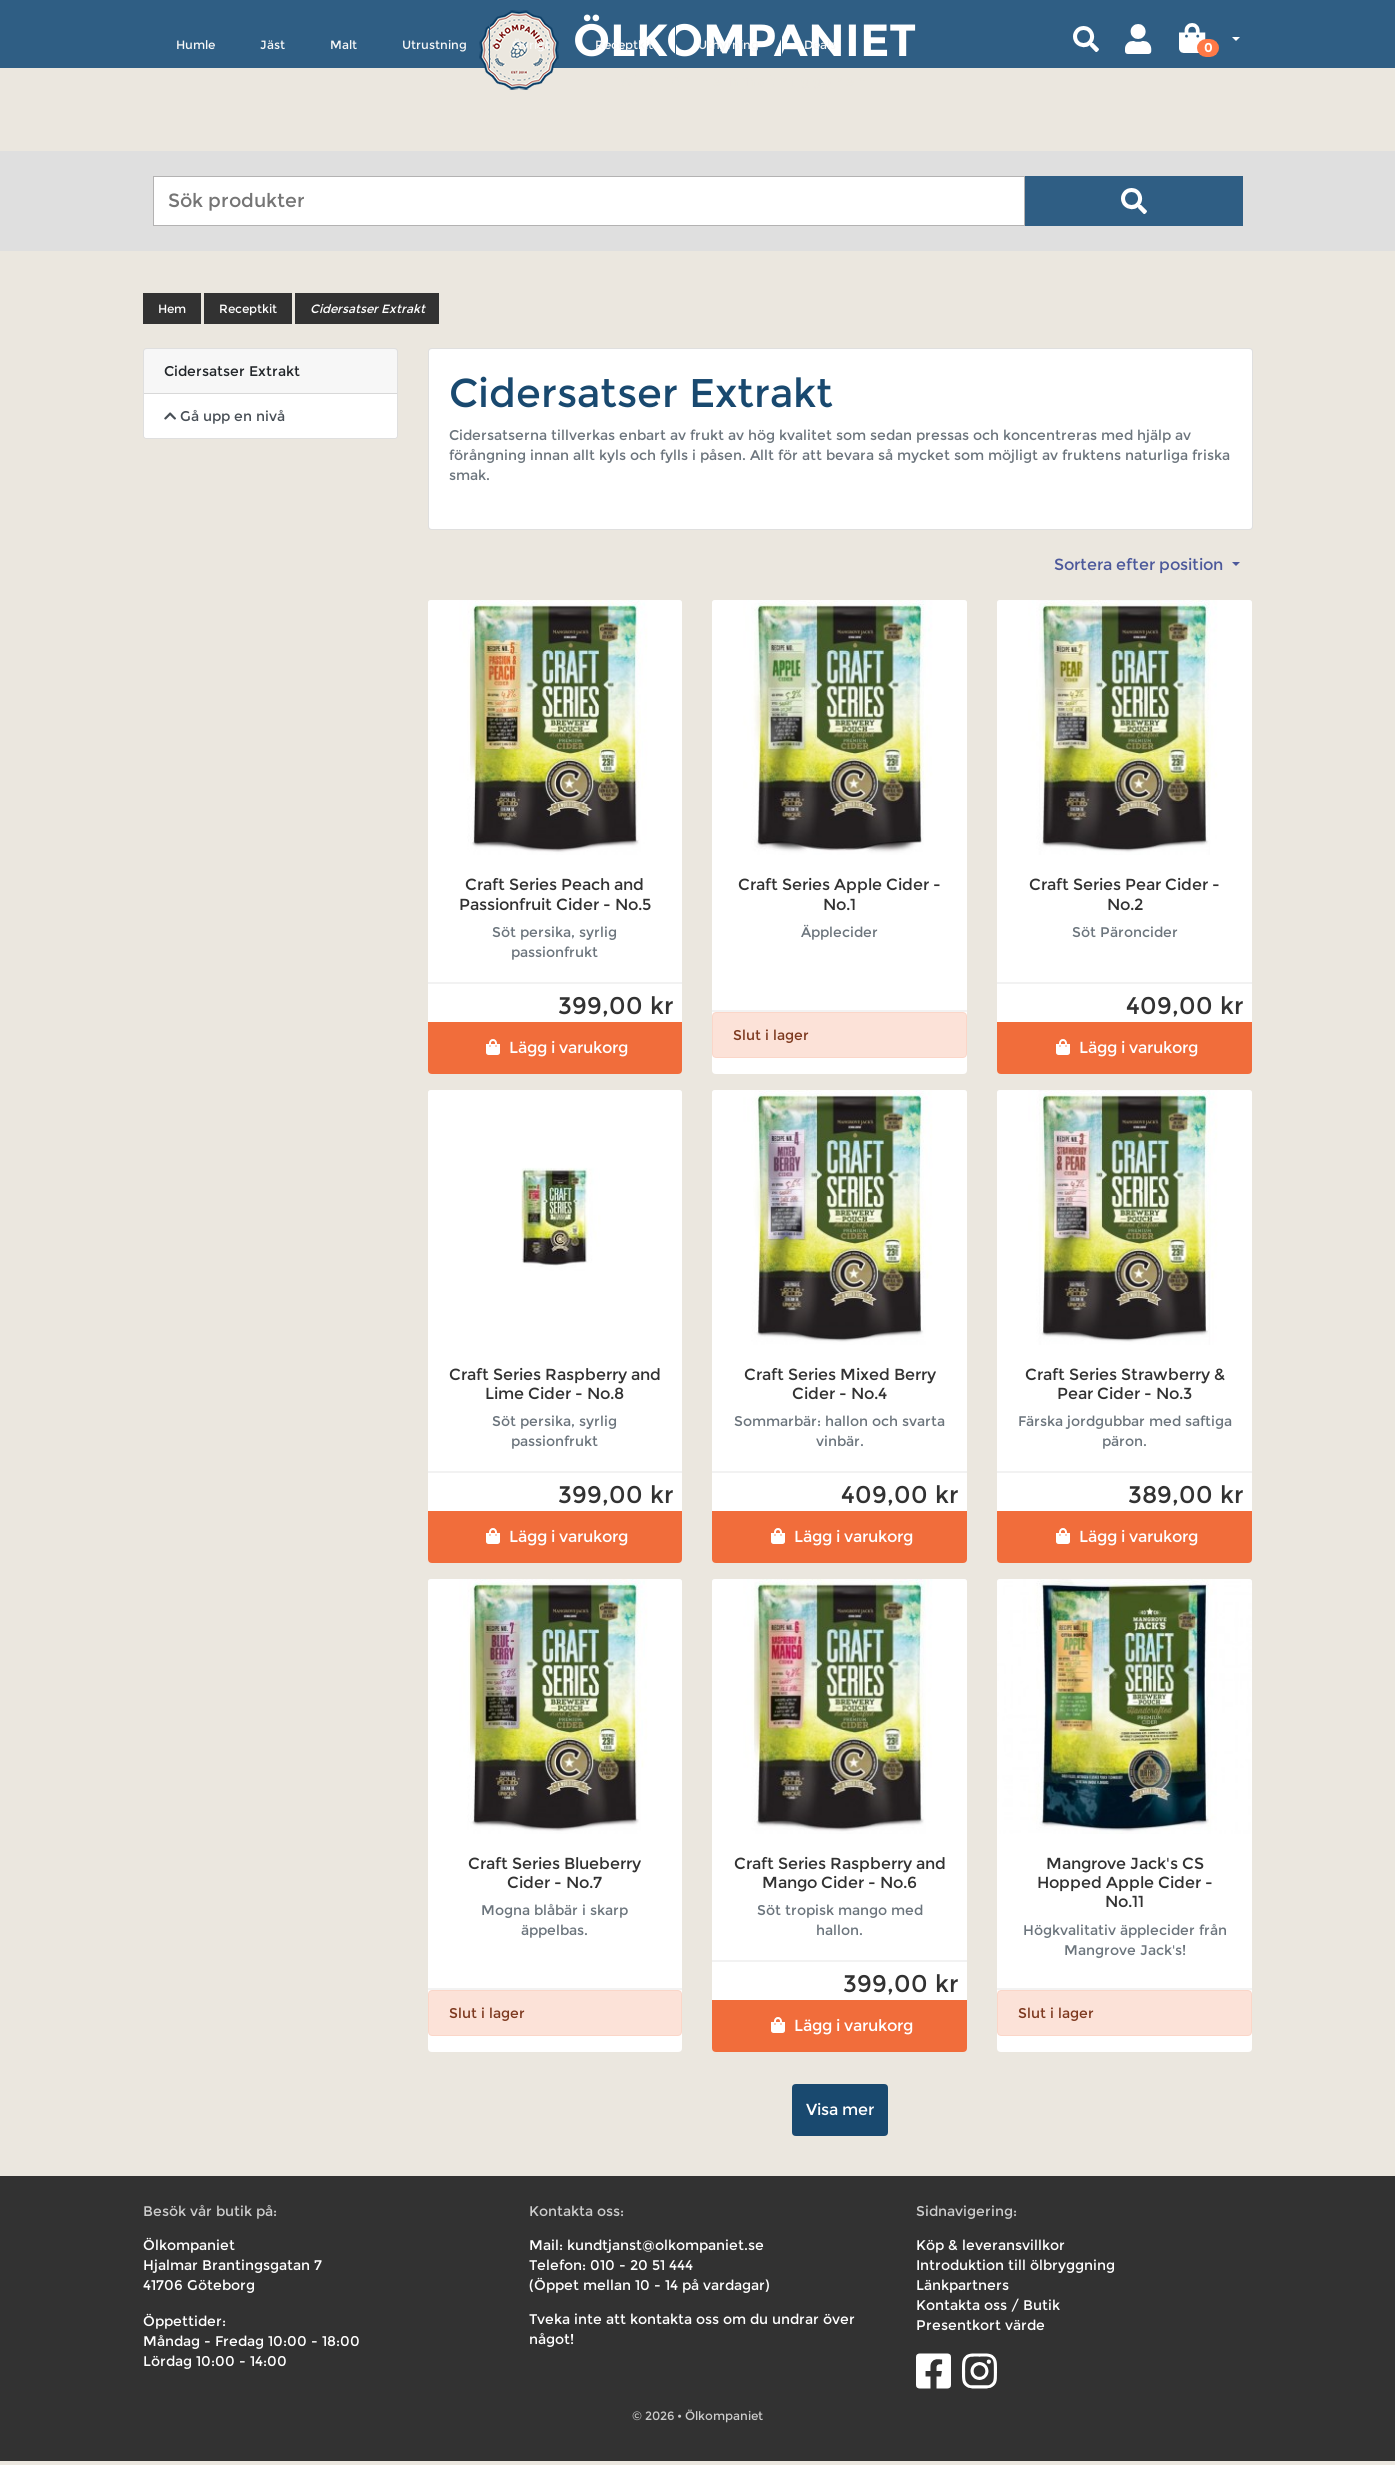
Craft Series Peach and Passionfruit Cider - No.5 (555, 898)
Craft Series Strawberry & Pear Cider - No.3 (1125, 1387)
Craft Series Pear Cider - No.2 (1124, 898)
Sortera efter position (1140, 568)
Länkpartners (962, 2289)
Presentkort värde (980, 2329)
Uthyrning (728, 136)
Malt (343, 136)
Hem (172, 312)
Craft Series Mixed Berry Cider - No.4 (840, 1387)
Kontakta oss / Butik (988, 2309)
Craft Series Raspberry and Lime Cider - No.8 (555, 1387)
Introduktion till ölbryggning (1015, 2269)
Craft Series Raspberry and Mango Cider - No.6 (840, 1877)
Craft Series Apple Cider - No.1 (839, 898)
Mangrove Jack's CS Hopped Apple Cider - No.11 (1125, 1886)
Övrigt (531, 136)
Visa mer (840, 2113)
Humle (195, 136)
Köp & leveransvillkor (990, 2249)
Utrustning (434, 136)
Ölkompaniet (744, 39)
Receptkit (624, 136)
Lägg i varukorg (554, 1050)
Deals (820, 136)
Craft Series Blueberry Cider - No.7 (554, 1877)
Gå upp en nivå (224, 420)
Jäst (272, 136)
